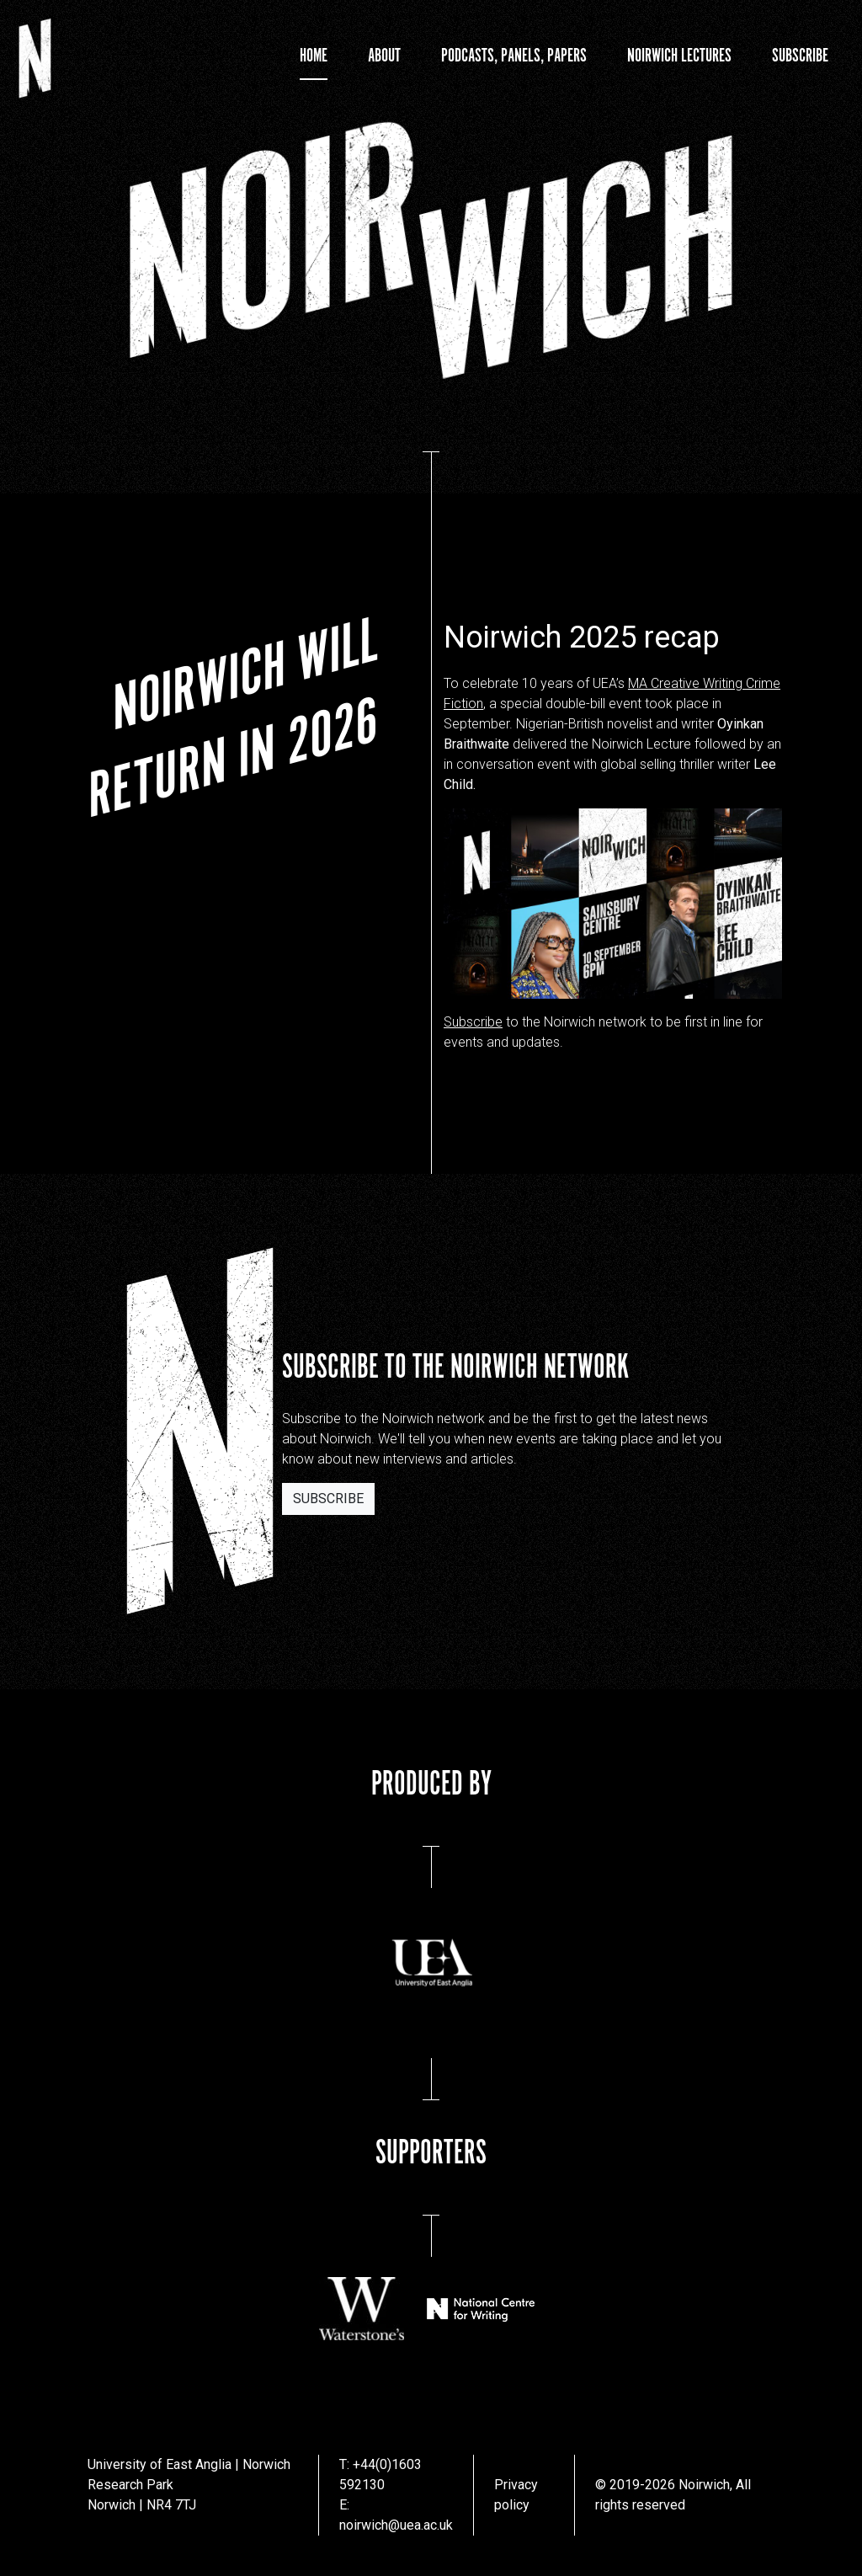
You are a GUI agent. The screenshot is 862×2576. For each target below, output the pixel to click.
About (384, 56)
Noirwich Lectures (679, 56)
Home (313, 56)
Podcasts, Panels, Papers (514, 56)
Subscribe (800, 56)
